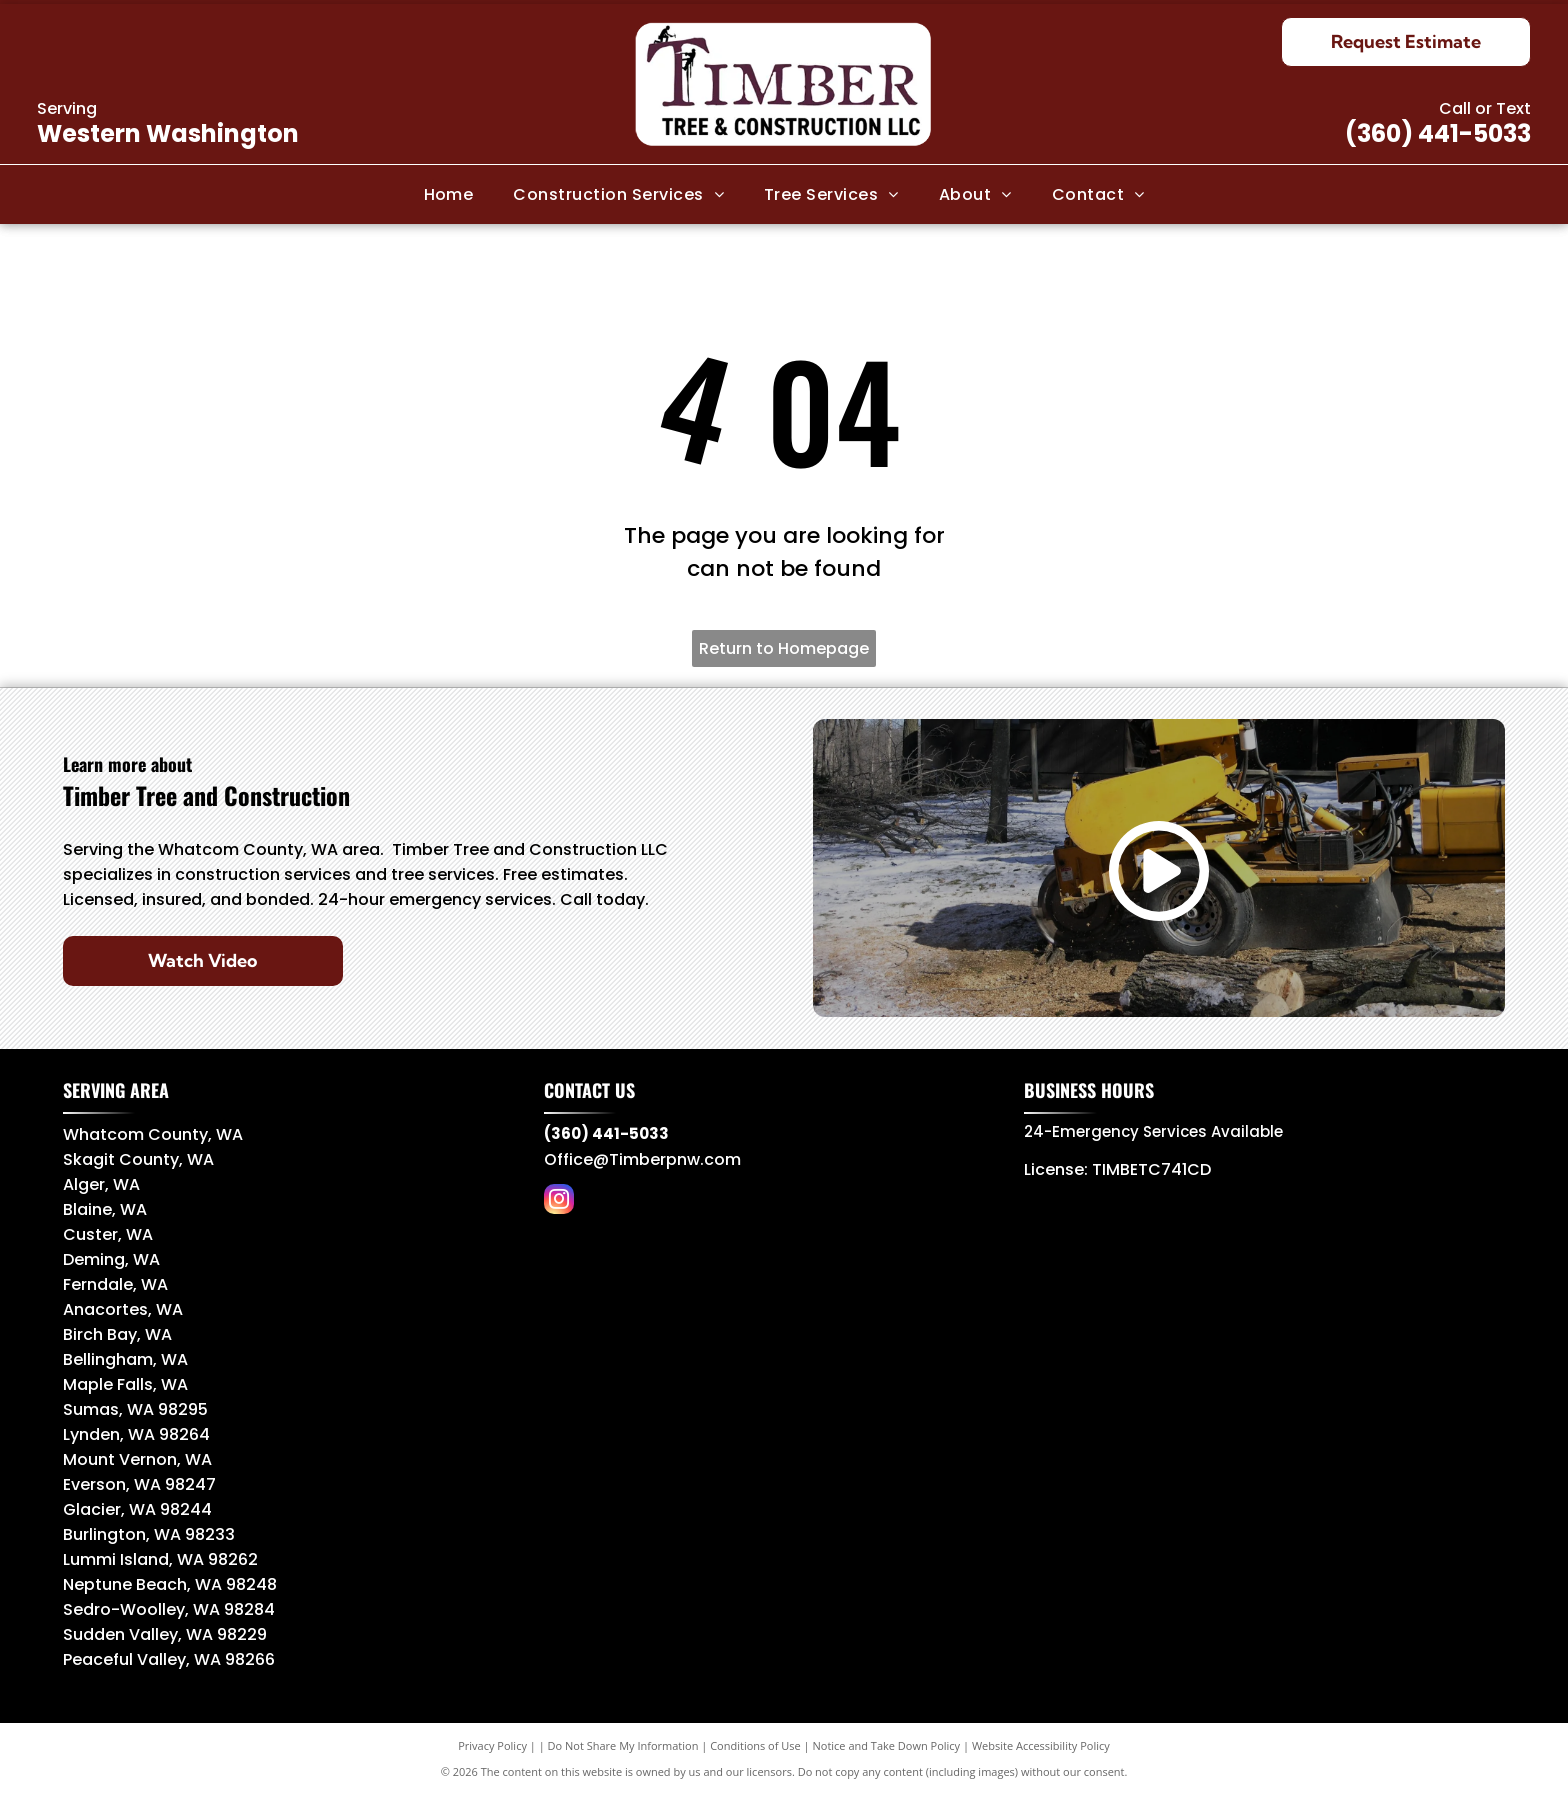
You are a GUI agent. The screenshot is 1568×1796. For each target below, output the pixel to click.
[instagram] (559, 1201)
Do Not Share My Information (623, 1745)
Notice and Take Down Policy (887, 1745)
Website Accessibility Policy (1041, 1745)
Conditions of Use (755, 1745)
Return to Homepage (784, 648)
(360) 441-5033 (1438, 133)
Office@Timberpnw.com (642, 1159)
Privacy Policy (492, 1745)
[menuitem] (449, 194)
